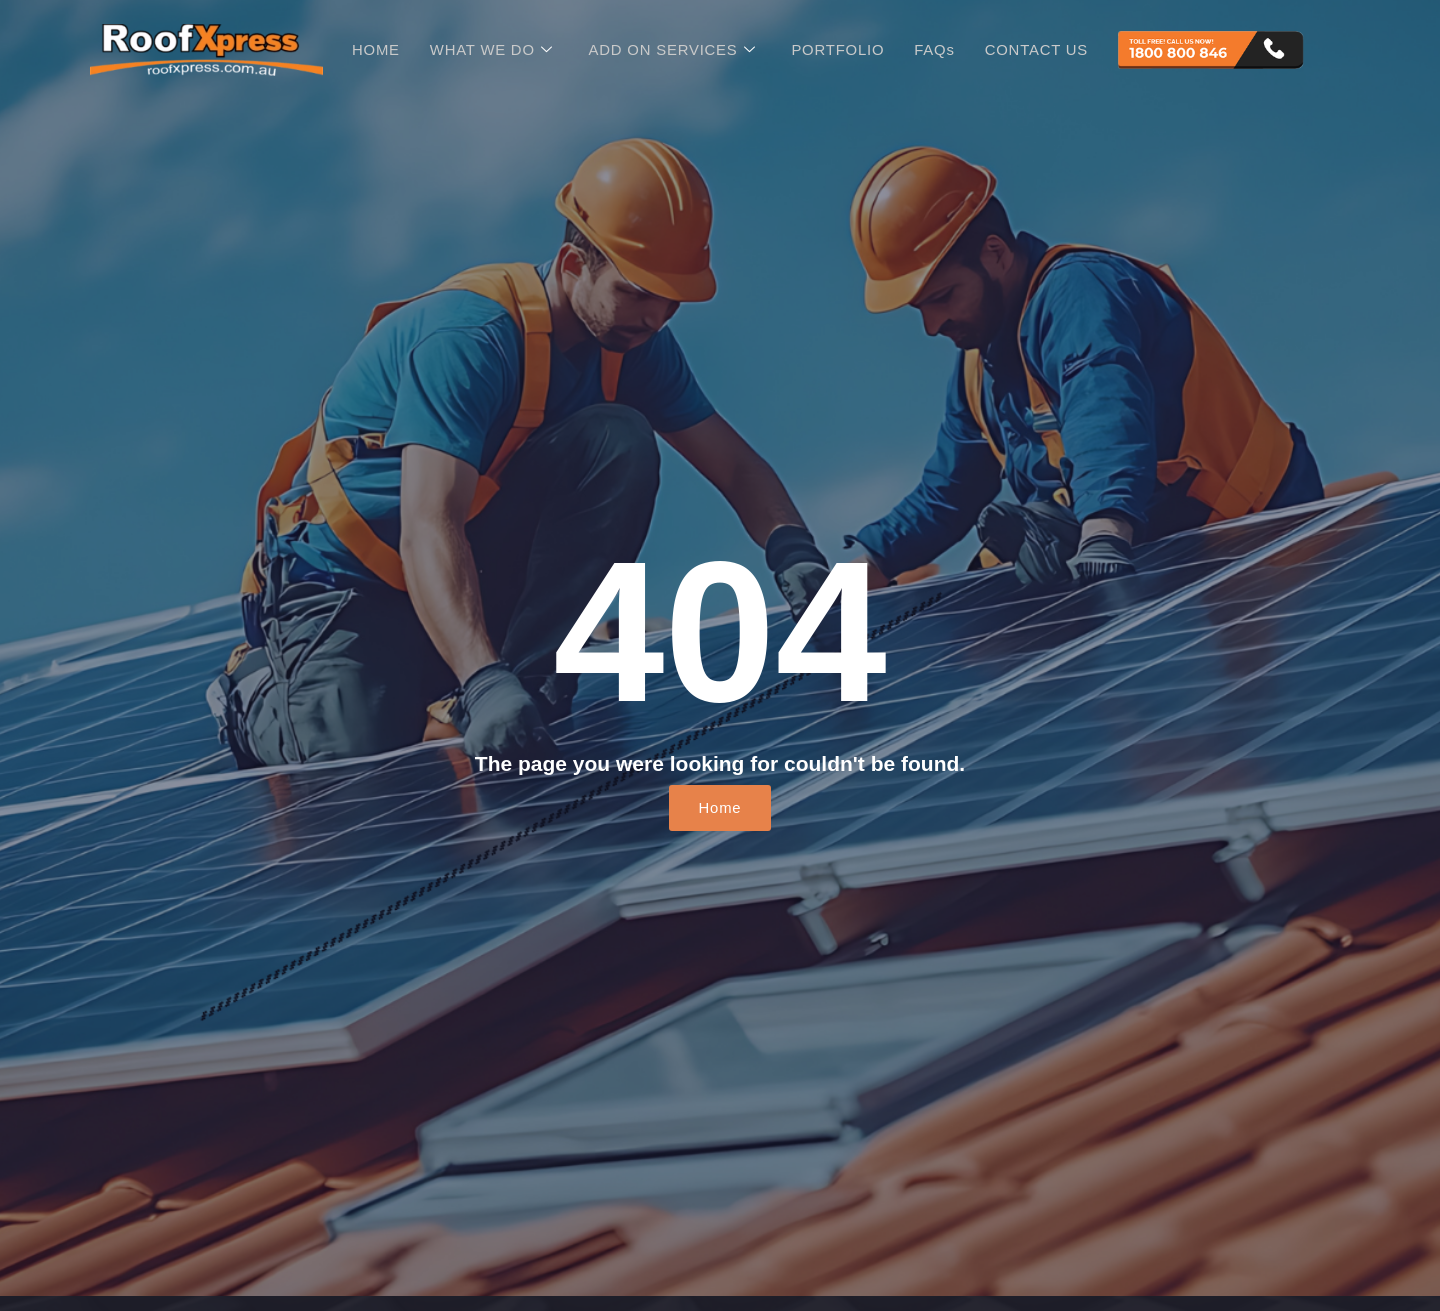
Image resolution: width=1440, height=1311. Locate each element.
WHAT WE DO (490, 50)
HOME (374, 49)
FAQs (935, 49)
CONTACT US (1038, 49)
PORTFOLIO (839, 49)
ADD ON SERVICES (672, 50)
